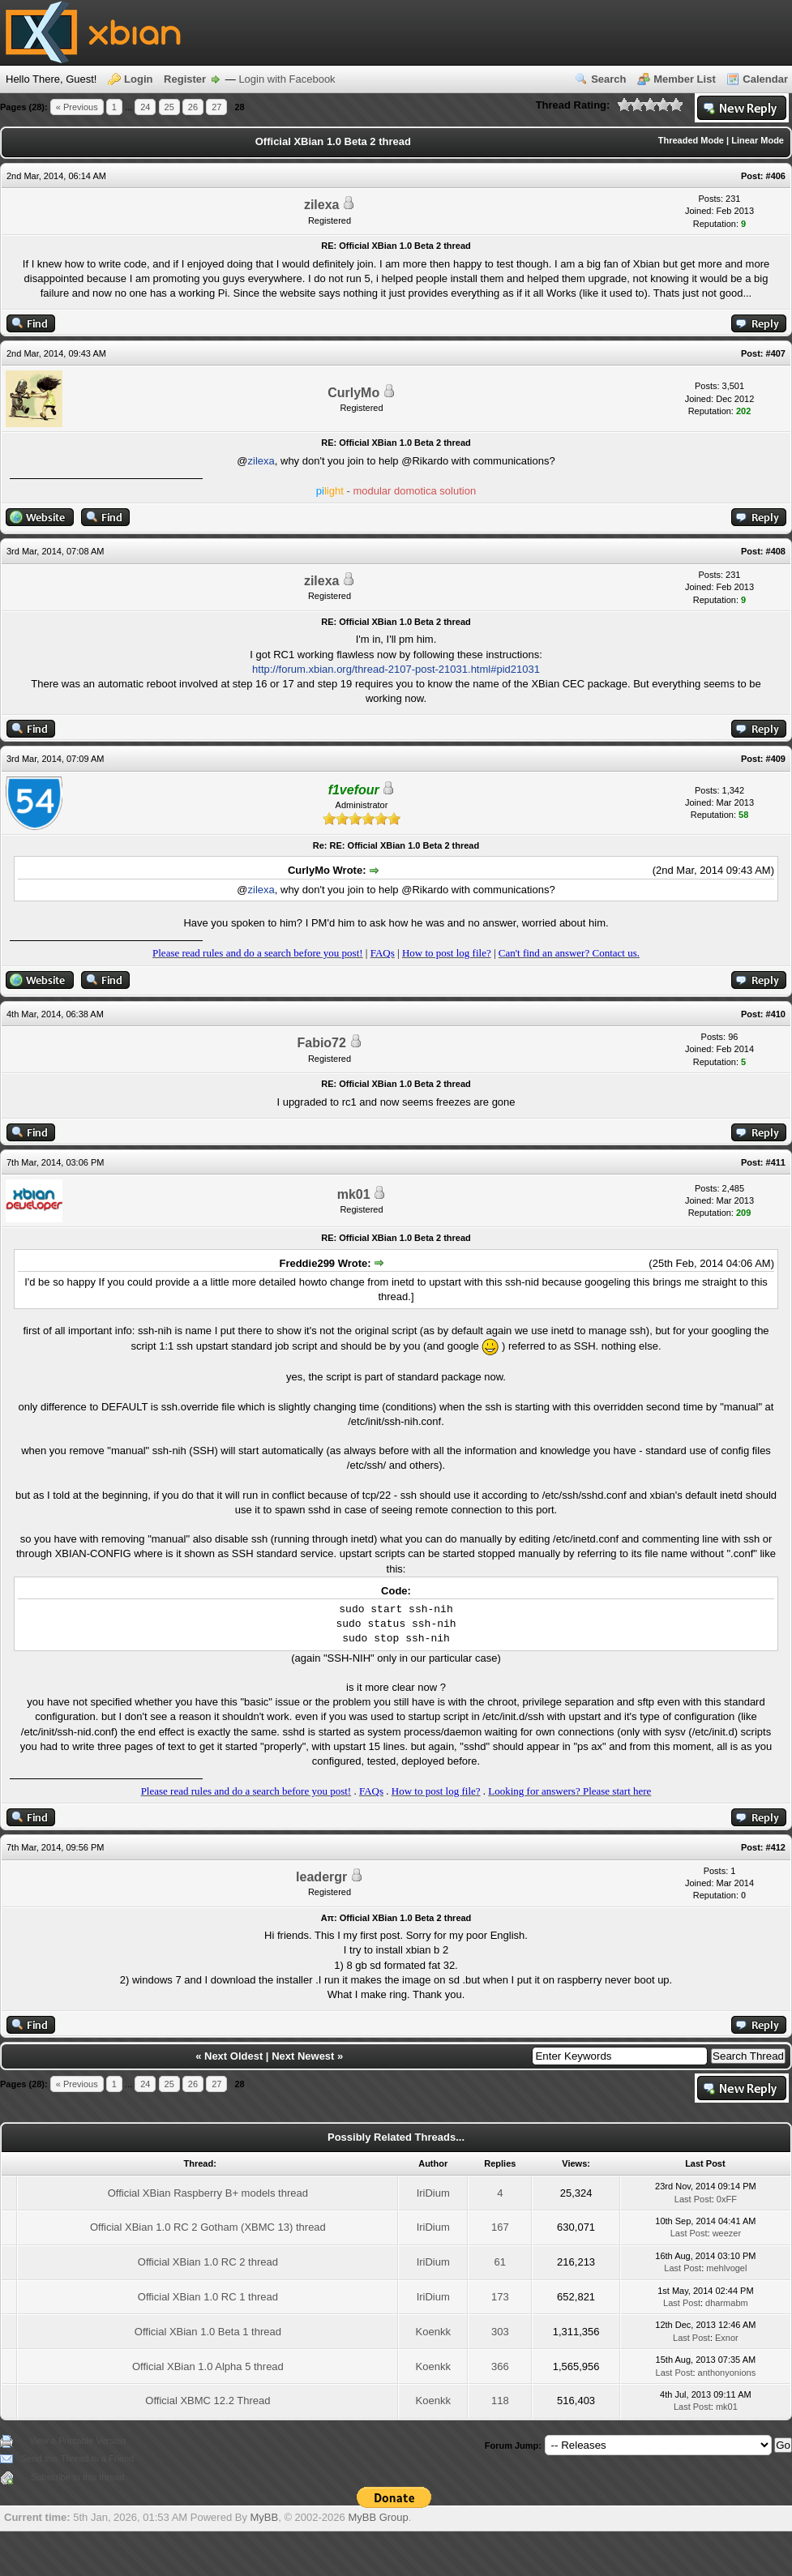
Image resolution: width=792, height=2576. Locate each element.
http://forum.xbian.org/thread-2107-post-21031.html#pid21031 (396, 669)
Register (185, 79)
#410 (776, 1014)
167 (500, 2227)
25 (169, 107)
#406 (776, 176)
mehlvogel (726, 2268)
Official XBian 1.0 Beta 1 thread (208, 2332)
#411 (776, 1162)
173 (500, 2297)
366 (500, 2366)
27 (216, 107)
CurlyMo (353, 393)
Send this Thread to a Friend (77, 2458)
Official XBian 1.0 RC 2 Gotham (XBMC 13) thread (208, 2227)
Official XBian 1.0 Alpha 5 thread (208, 2366)
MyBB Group (378, 2517)
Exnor (726, 2338)
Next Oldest (233, 2056)
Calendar (765, 79)
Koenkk (433, 2332)
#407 (776, 353)
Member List (684, 79)
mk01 (353, 1194)
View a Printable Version (77, 2440)
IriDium (433, 2193)
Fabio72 (321, 1043)
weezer (727, 2233)
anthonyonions (727, 2372)
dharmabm (726, 2303)
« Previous (77, 107)
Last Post (693, 2199)
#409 (776, 759)
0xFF (727, 2199)
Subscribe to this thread (78, 2477)
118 (500, 2400)
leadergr (321, 1877)
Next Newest (303, 2056)
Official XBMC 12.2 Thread (207, 2400)
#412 (776, 1847)
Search (608, 79)
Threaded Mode (691, 140)
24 (145, 107)
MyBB (264, 2517)
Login (138, 79)
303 (500, 2332)
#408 (776, 551)
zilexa (322, 205)
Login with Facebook (286, 79)
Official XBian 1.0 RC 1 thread (208, 2297)
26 (193, 107)
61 (500, 2262)
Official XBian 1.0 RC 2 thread (208, 2262)
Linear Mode (757, 140)
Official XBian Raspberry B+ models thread (208, 2193)
